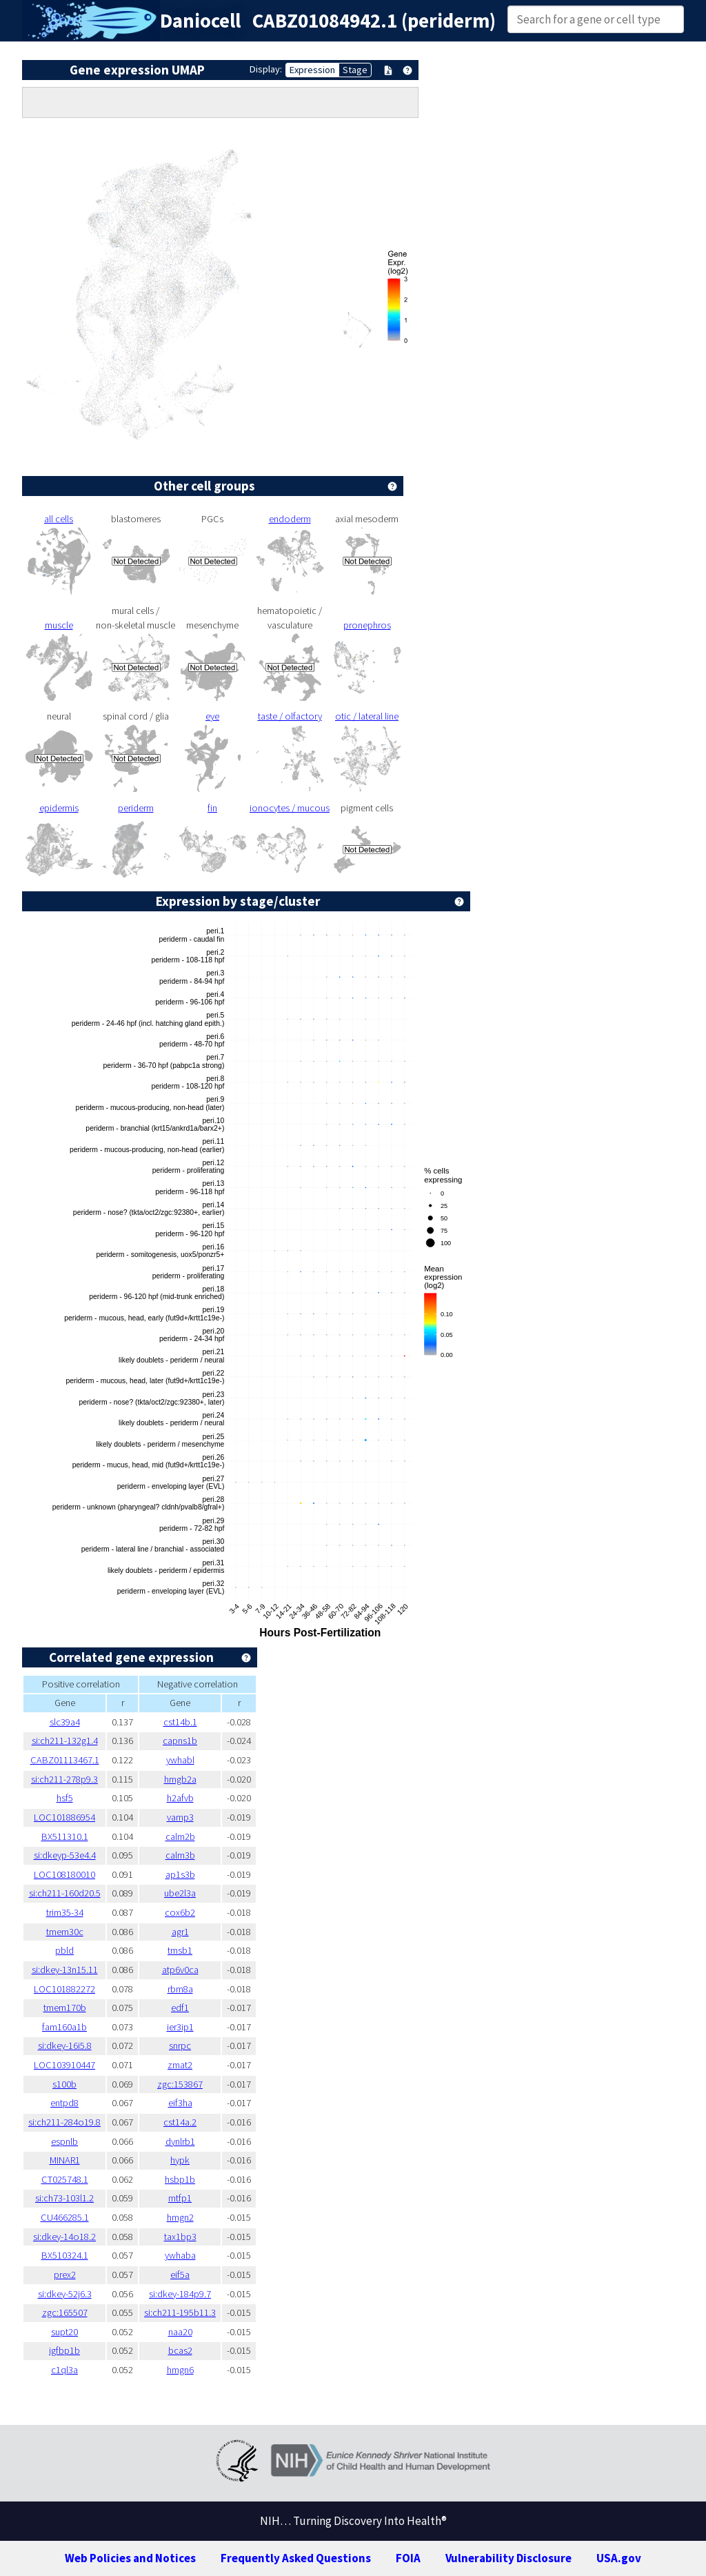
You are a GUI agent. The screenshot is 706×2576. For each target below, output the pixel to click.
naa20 (180, 2332)
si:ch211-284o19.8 (64, 2122)
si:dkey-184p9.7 (180, 2294)
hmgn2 (180, 2217)
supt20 (64, 2332)
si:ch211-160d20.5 (65, 1893)
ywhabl (180, 1760)
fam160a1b (64, 2027)
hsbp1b (180, 2179)
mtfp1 (180, 2198)
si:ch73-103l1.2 (64, 2198)
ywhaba (180, 2255)
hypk (180, 2160)
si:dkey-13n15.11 (65, 1969)
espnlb (64, 2141)
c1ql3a (64, 2370)
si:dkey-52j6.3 (65, 2294)
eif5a (180, 2274)
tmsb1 (180, 1950)
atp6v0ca (180, 1969)
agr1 (180, 1931)
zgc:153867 (180, 2084)
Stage (355, 69)
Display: (266, 69)
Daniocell (200, 20)
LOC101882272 (64, 1989)
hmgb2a (180, 1779)
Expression (312, 69)
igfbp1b (64, 2350)
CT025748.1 (64, 2179)
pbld (64, 1950)
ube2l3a (180, 1893)
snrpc (180, 2045)
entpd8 (64, 2103)
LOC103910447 (64, 2065)
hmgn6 (180, 2370)
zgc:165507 (65, 2312)
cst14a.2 (179, 2122)
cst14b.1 (180, 1722)
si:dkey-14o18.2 (64, 2236)
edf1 (180, 2007)
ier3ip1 (180, 2027)
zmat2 (180, 2065)
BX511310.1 (64, 1836)
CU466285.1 (65, 2217)
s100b (64, 2084)
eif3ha (180, 2103)
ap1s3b (180, 1874)
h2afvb (180, 1798)
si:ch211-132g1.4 (65, 1740)
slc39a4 (65, 1722)
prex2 (65, 2274)
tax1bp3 (180, 2236)
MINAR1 (65, 2160)
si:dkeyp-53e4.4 (65, 1855)
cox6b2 (180, 1912)
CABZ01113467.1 (64, 1760)
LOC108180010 (64, 1874)
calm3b (180, 1855)
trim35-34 (64, 1912)
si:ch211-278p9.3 (64, 1779)
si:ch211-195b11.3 (180, 2312)
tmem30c (64, 1931)
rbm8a (180, 1989)
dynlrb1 (180, 2141)
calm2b (180, 1836)
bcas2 (180, 2350)
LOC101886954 (64, 1817)
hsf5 (65, 1798)
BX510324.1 (64, 2255)
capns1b (180, 1740)
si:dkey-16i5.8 (65, 2045)
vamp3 (180, 1817)
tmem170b (64, 2007)
